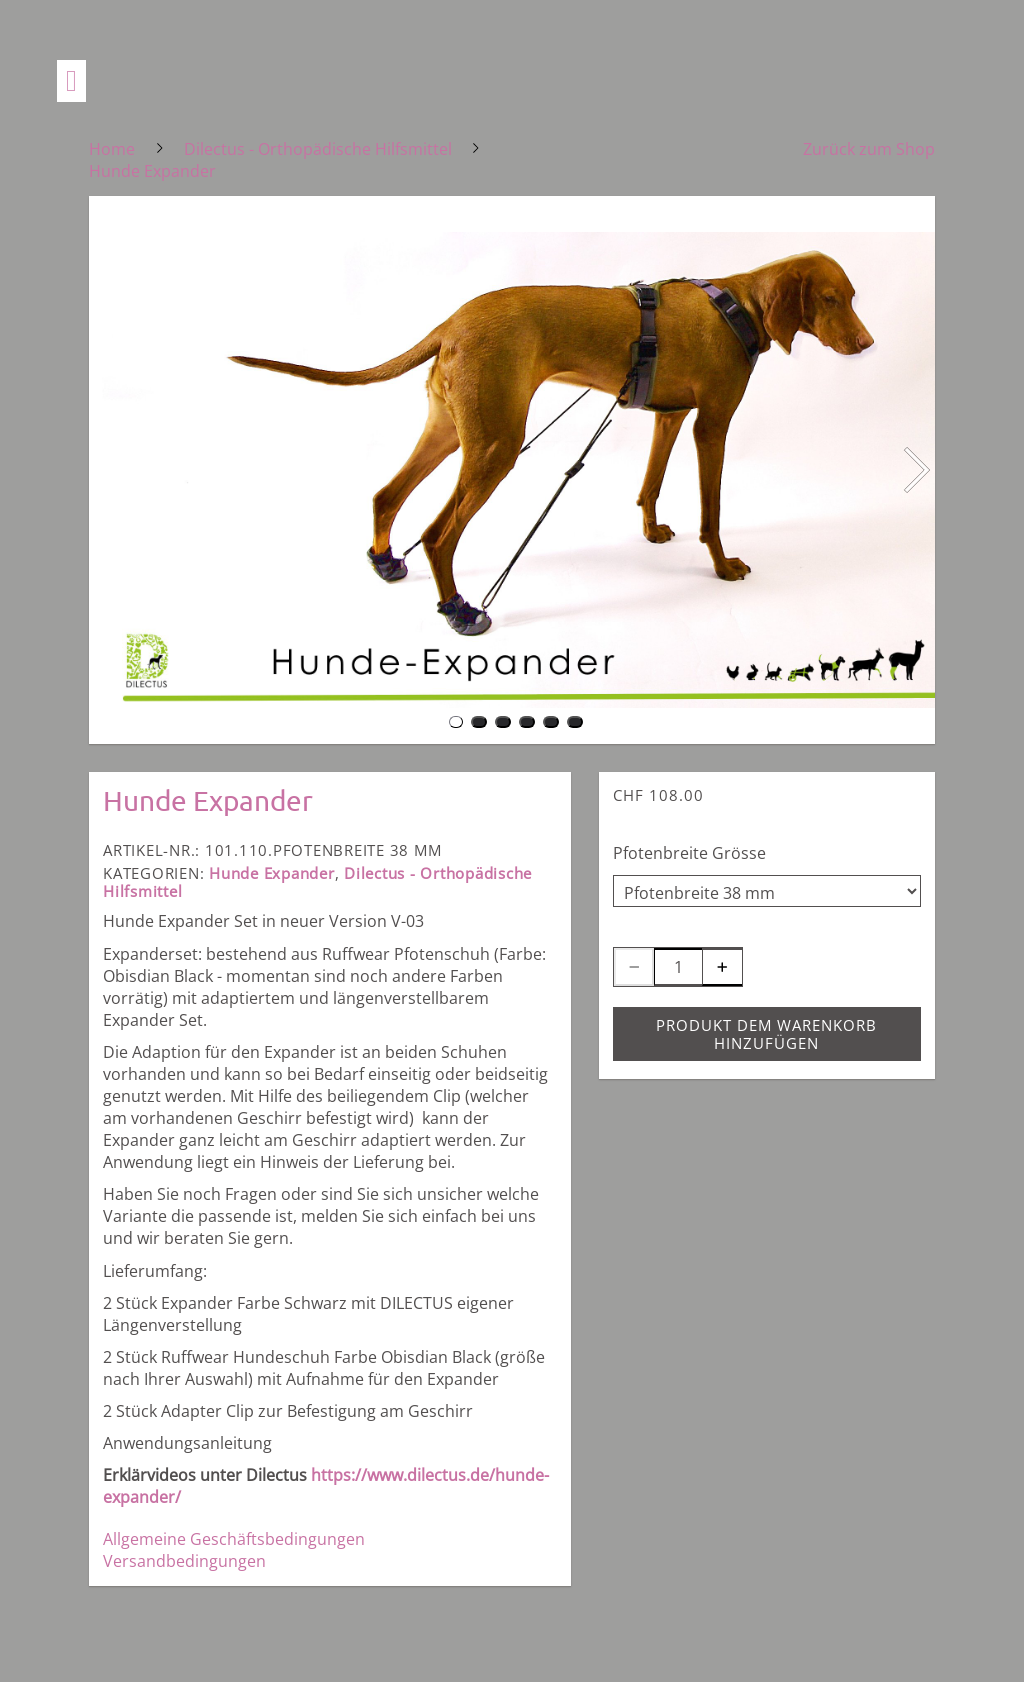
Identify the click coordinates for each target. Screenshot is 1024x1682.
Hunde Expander (272, 873)
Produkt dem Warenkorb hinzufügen (766, 1034)
